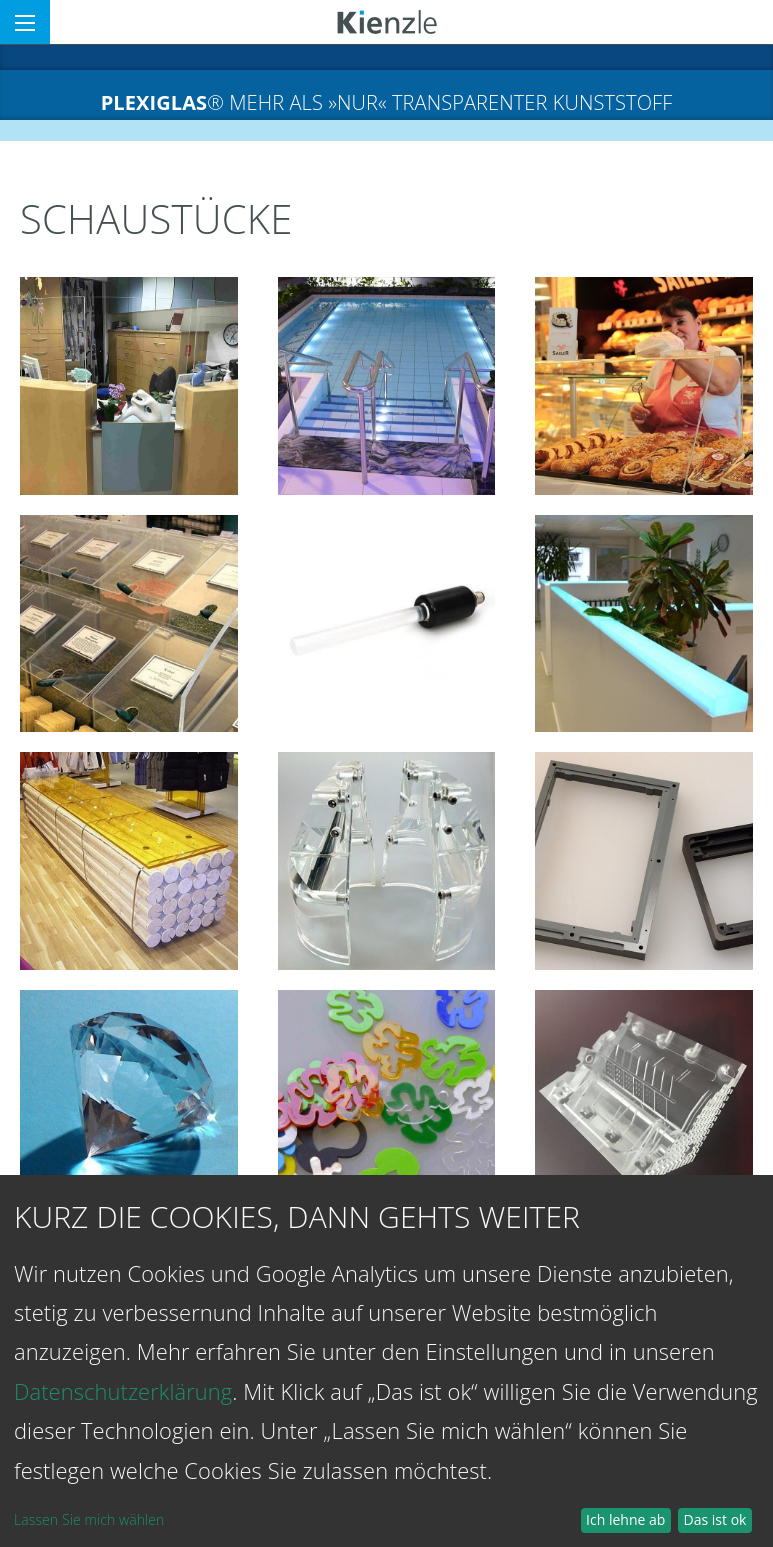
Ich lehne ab (625, 1519)
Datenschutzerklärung (123, 1391)
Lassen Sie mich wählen (89, 1519)
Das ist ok (715, 1519)
